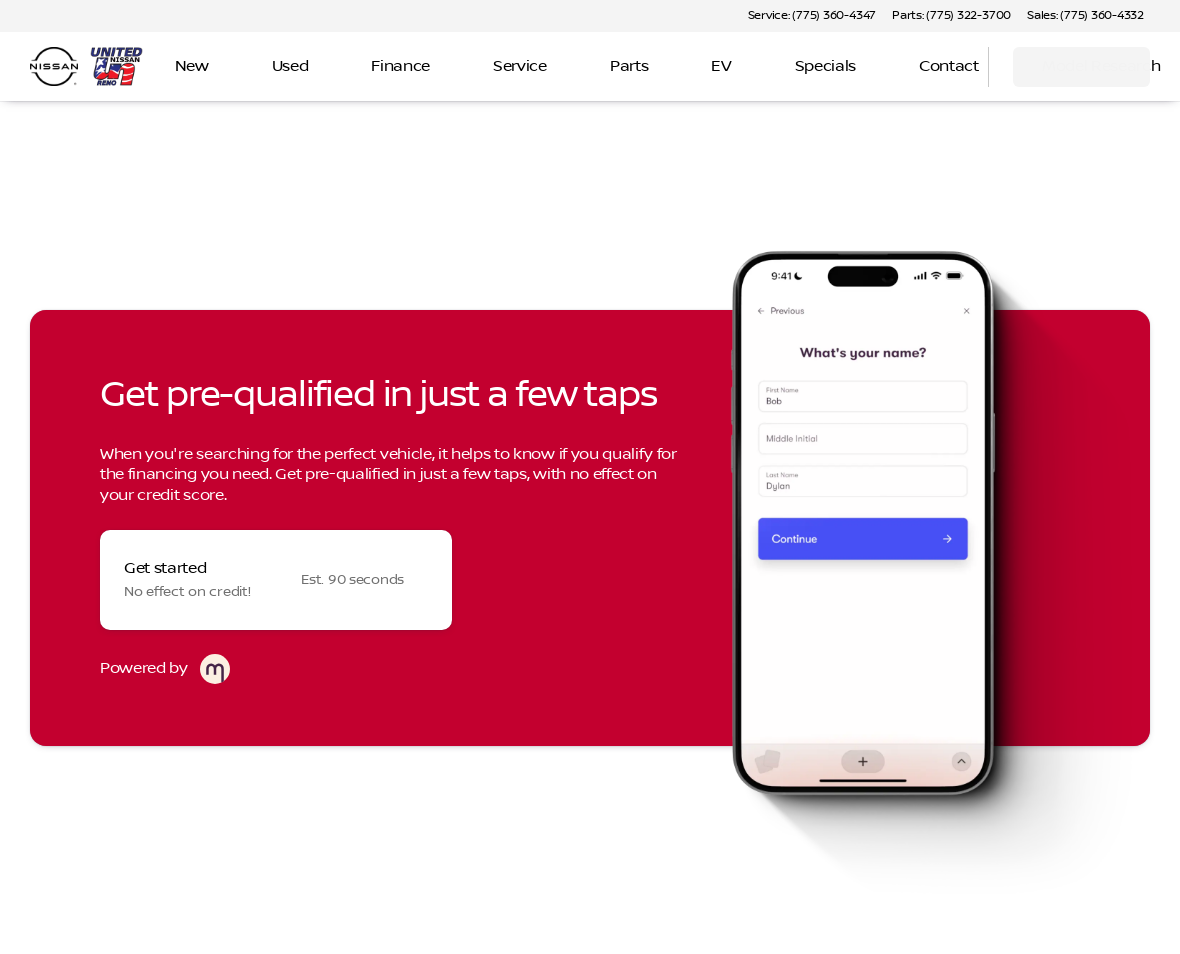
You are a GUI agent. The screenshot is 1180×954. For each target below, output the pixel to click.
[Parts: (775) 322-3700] (951, 16)
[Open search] (948, 67)
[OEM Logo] (54, 67)
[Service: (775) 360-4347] (812, 16)
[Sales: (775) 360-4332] (1085, 16)
